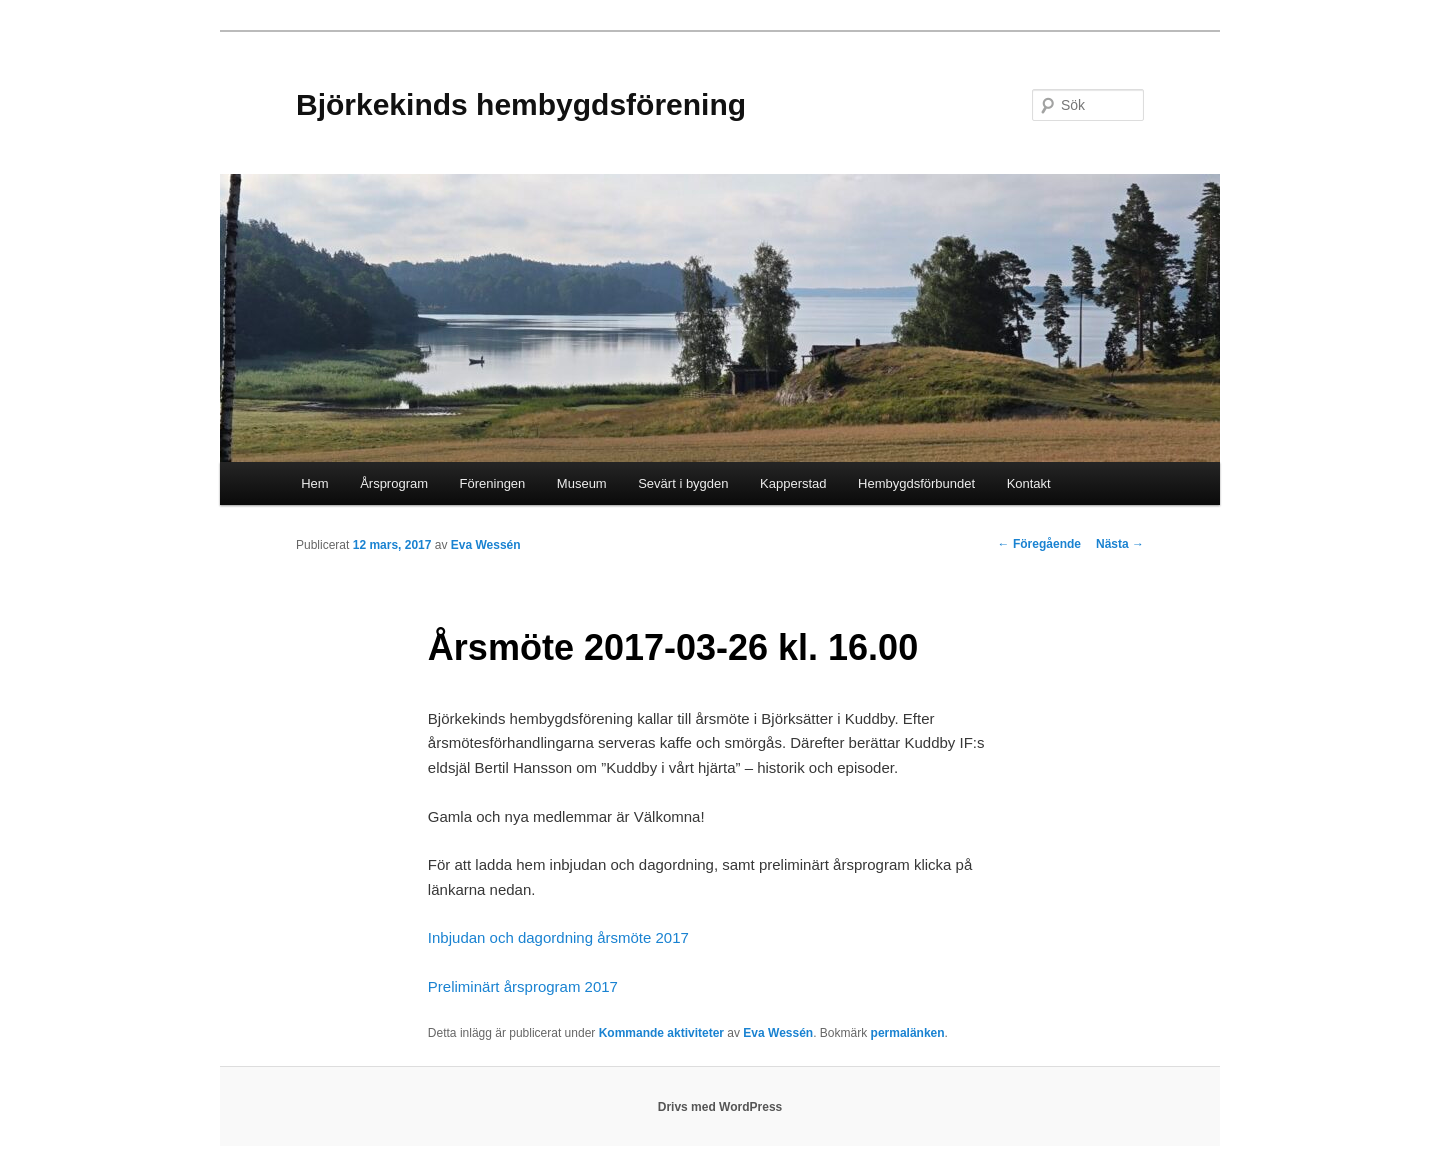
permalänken (908, 1033)
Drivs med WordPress (720, 1107)
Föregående (1039, 544)
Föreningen (493, 483)
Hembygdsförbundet (916, 483)
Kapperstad (793, 483)
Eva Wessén (486, 545)
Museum (582, 483)
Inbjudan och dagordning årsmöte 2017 (558, 937)
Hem (314, 483)
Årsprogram (394, 483)
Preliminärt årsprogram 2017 (523, 986)
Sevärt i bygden (683, 483)
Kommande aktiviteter (661, 1033)
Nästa (1120, 544)
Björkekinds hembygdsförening (521, 104)
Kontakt (1029, 483)
